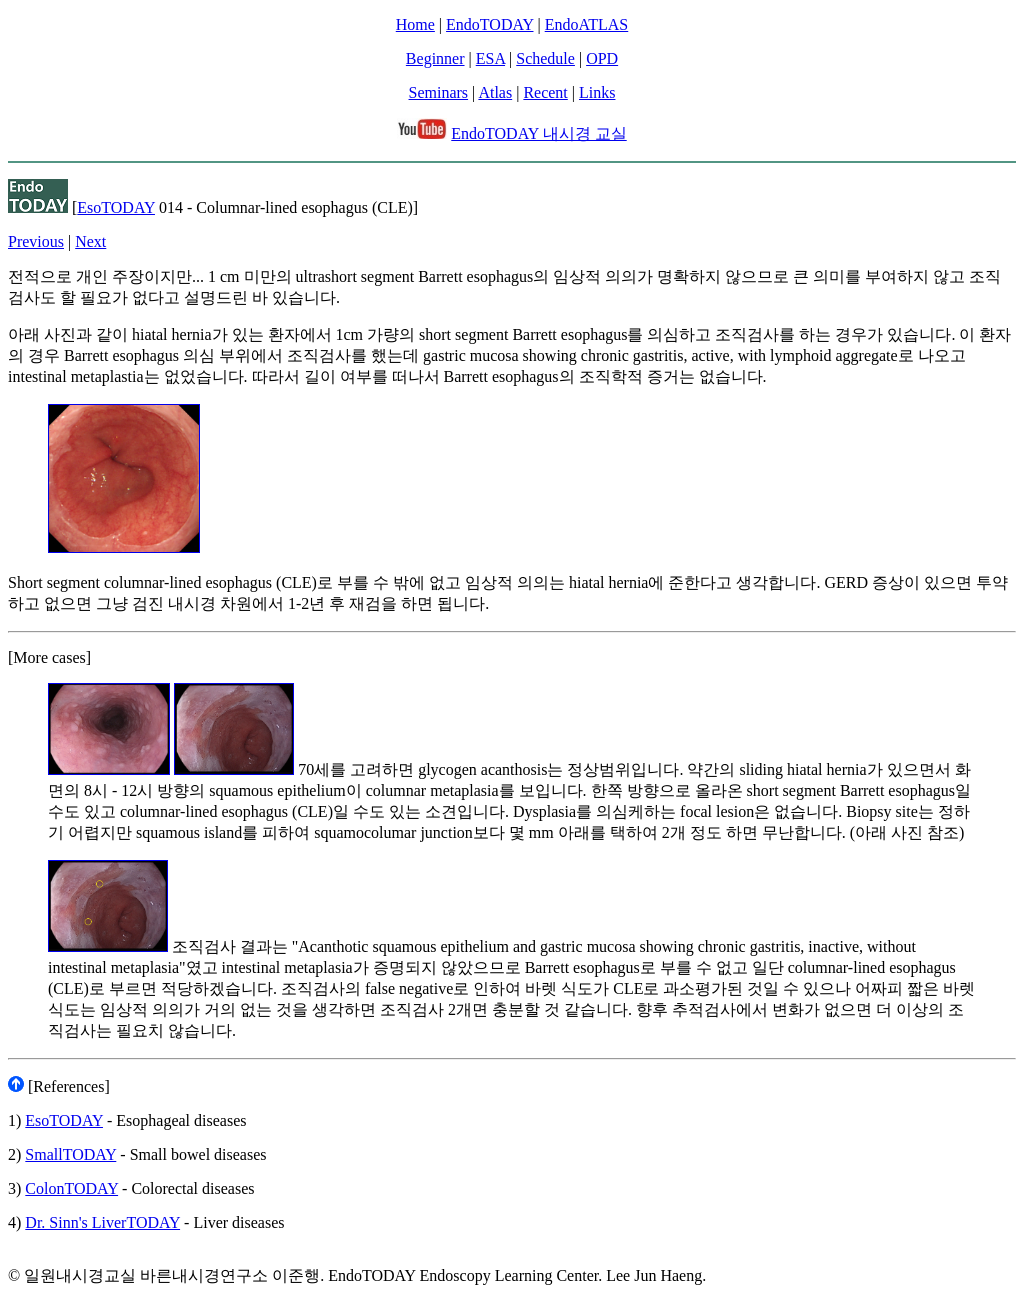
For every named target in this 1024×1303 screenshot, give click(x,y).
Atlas (495, 92)
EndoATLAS (587, 24)
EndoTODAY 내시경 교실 (538, 133)
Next (90, 241)
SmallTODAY (70, 1154)
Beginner (435, 58)
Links (597, 92)
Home (415, 24)
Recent (545, 92)
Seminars (439, 92)
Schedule (545, 58)
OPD (602, 58)
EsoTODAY (116, 207)
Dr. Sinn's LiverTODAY (102, 1222)
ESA (490, 58)
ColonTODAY (71, 1188)
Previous (36, 241)
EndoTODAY (489, 24)
